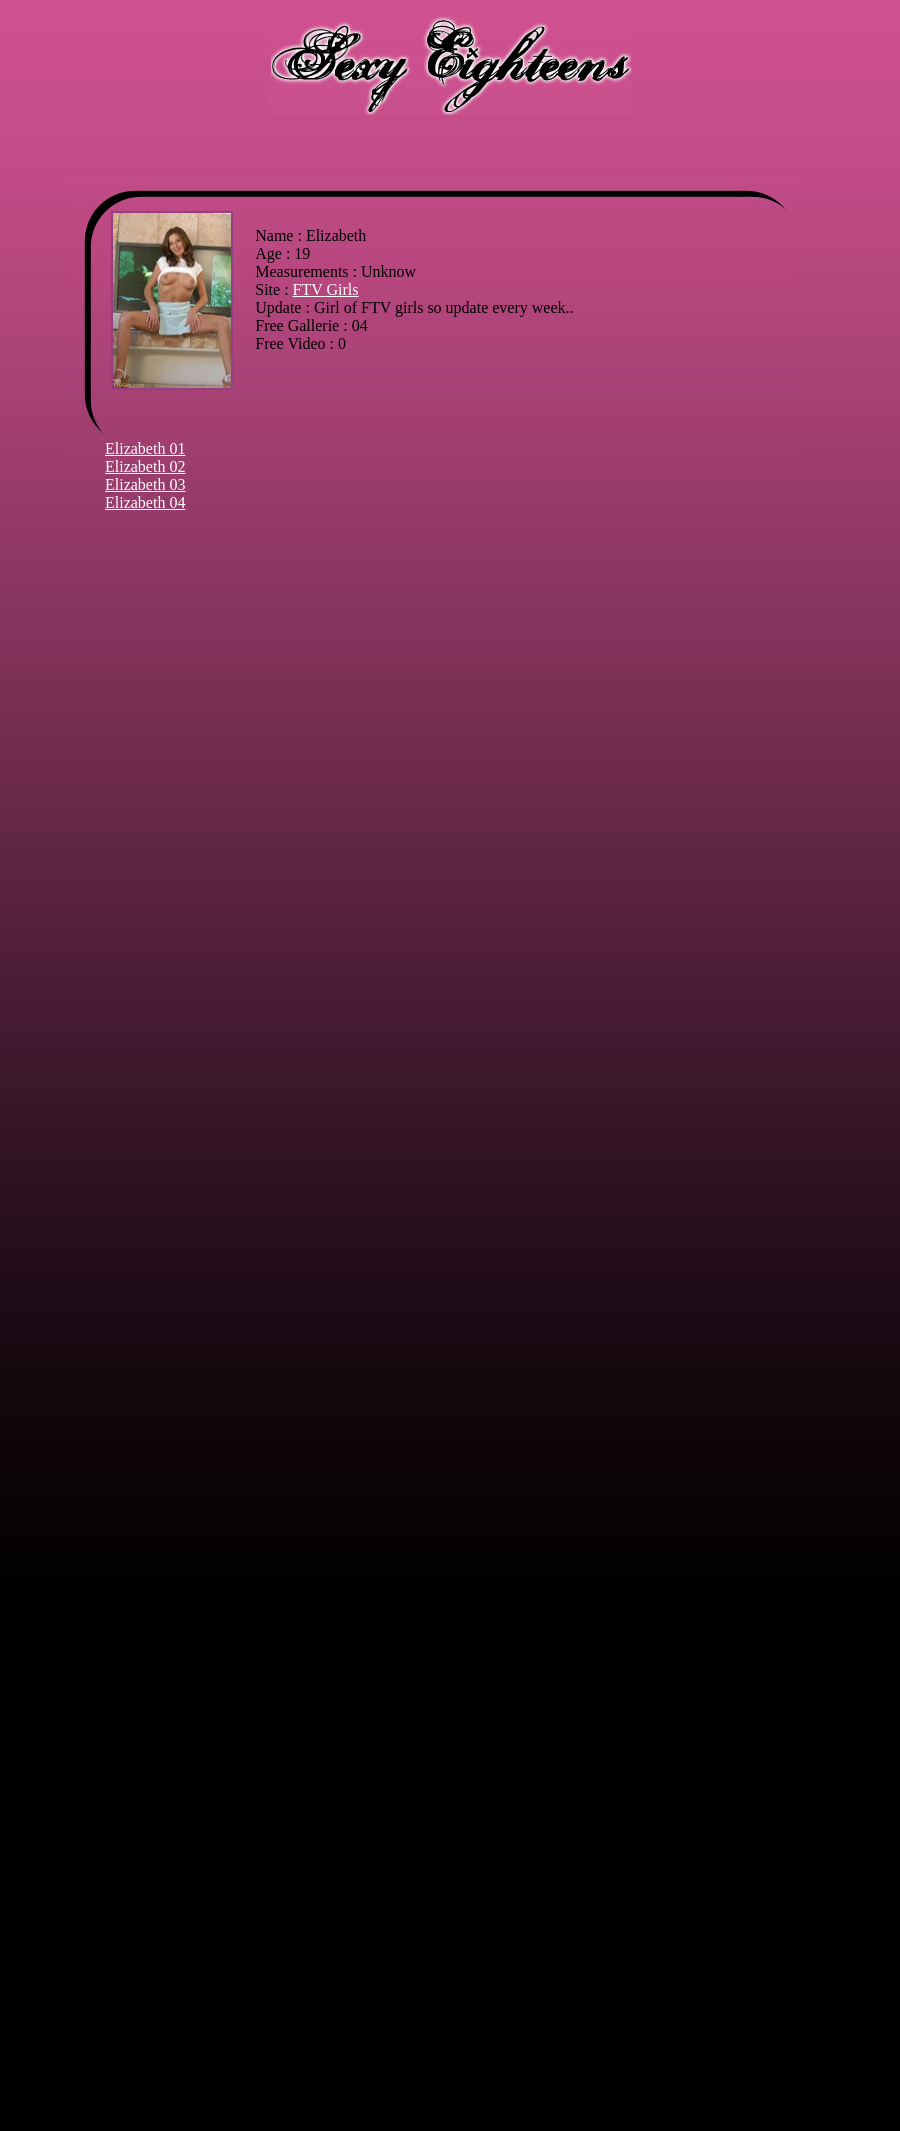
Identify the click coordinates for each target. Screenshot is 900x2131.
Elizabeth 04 (145, 502)
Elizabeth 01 (145, 448)
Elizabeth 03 (145, 484)
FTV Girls (326, 289)
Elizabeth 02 (145, 466)
